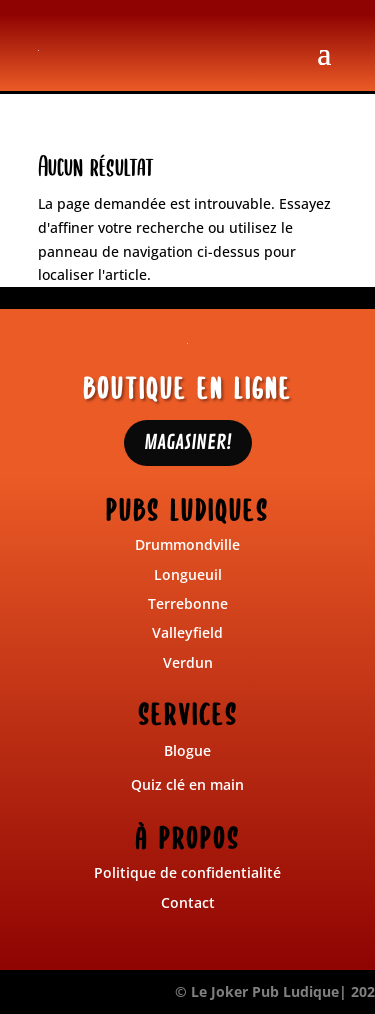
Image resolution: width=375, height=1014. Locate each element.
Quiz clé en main (187, 784)
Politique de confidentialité (187, 872)
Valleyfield (187, 632)
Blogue (187, 750)
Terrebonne (188, 603)
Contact (188, 902)
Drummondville (187, 544)
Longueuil (188, 574)
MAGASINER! (188, 442)
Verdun (188, 662)
